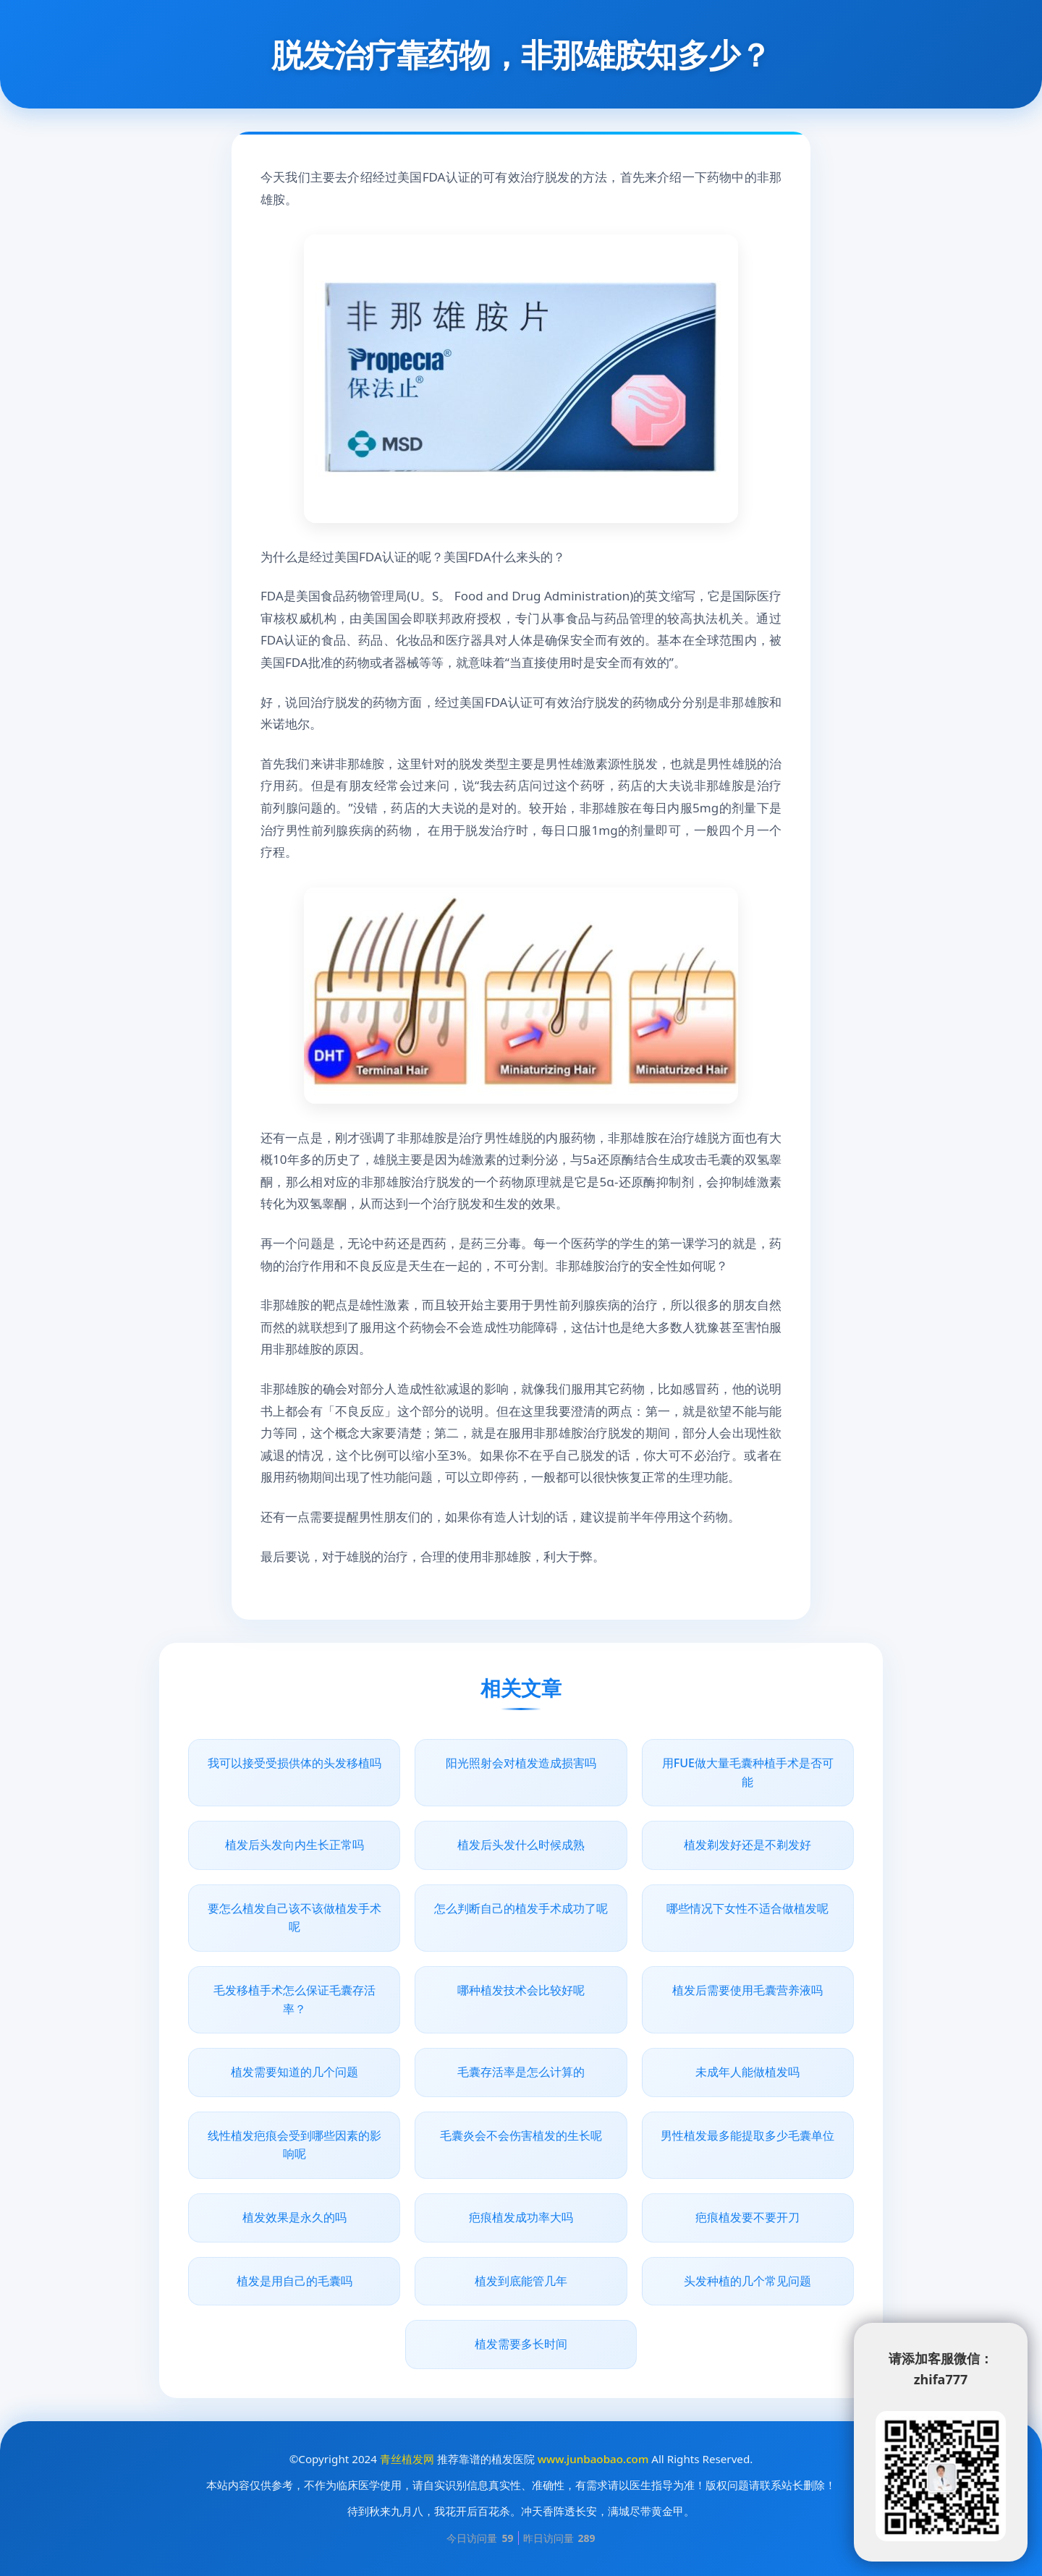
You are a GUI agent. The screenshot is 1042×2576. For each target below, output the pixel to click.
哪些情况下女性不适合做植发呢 (747, 1908)
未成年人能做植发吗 (747, 2072)
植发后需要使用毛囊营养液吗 (747, 1990)
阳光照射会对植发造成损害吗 (521, 1763)
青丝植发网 (407, 2459)
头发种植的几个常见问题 (747, 2281)
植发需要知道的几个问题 (294, 2072)
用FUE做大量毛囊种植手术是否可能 (748, 1772)
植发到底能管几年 (521, 2281)
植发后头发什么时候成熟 (521, 1845)
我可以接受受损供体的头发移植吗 (294, 1763)
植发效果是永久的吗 (294, 2217)
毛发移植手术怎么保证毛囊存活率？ (294, 1999)
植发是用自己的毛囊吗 (294, 2281)
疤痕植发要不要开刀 (747, 2217)
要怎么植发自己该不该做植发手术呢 (294, 1917)
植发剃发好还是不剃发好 (747, 1845)
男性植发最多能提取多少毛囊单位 (747, 2135)
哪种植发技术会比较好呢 (521, 1990)
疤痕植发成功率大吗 (521, 2217)
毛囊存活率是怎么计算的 (521, 2072)
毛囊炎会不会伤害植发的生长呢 (521, 2135)
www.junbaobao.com (593, 2459)
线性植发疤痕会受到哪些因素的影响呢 (294, 2144)
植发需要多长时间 (521, 2344)
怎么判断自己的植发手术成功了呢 (521, 1908)
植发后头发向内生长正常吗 (294, 1845)
